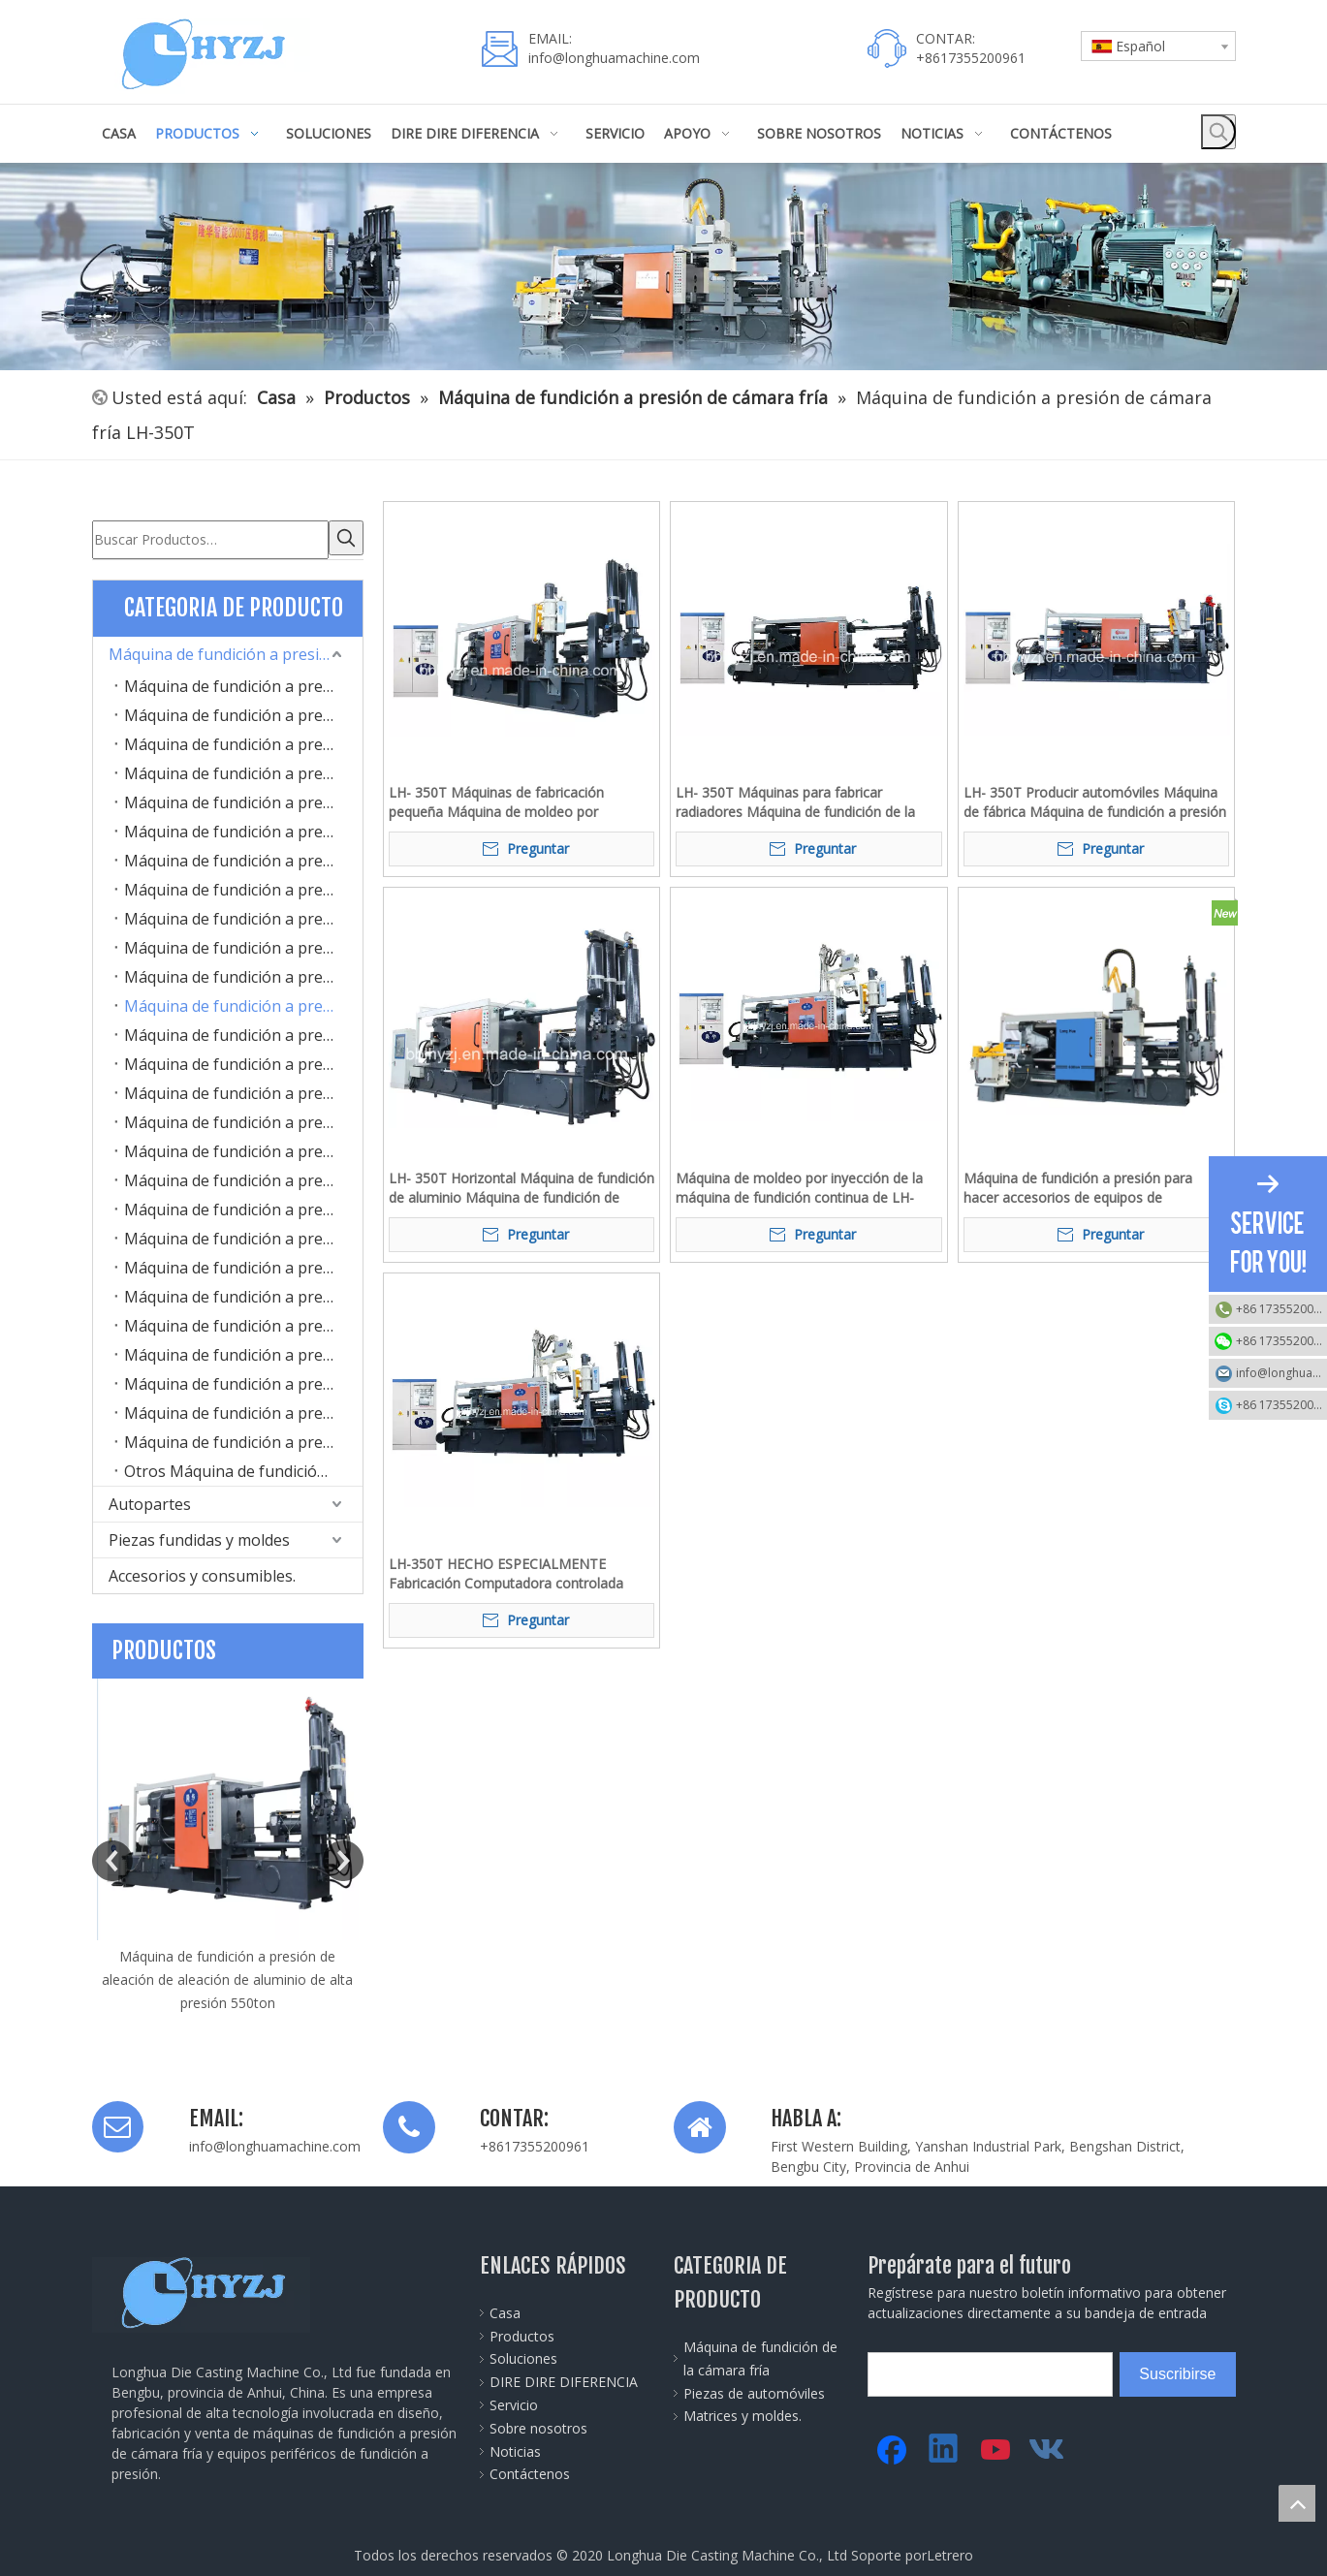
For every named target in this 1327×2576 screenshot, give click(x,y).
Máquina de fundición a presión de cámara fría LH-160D (243, 769)
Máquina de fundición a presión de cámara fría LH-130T (243, 740)
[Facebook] (892, 2446)
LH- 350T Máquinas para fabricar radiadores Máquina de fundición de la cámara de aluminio (795, 802)
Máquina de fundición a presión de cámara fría (236, 650)
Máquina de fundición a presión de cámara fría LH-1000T (243, 1234)
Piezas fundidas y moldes (199, 1536)
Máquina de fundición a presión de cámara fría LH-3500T (243, 1438)
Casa (505, 2309)
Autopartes (150, 1500)
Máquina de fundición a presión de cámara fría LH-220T (243, 915)
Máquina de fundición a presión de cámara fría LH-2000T (243, 1380)
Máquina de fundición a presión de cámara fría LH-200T (243, 885)
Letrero (950, 2551)
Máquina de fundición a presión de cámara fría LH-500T (243, 1060)
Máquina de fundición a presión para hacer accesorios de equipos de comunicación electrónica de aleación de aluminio (1091, 1188)
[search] (955, 2370)
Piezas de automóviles (754, 2389)
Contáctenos (530, 2470)
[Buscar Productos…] (210, 537)
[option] (228, 1842)
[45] (663, 266)
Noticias (515, 2447)
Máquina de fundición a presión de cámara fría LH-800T (243, 1176)
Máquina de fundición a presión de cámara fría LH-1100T (243, 1263)
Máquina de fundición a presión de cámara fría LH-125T (243, 711)
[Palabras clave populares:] (1218, 131)
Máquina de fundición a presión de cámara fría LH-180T (243, 856)
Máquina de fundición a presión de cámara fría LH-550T (243, 1089)
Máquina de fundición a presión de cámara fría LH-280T (243, 944)
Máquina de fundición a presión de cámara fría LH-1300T (243, 1322)
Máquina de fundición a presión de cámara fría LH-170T (243, 827)
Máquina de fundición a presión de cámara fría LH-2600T (243, 1409)
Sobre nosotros (538, 2424)
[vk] (1049, 2446)
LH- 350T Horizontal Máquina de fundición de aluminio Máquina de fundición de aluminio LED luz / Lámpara (521, 1188)
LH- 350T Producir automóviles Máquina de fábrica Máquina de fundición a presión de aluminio (1095, 802)
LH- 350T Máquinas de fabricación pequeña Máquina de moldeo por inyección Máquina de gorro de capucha (514, 802)
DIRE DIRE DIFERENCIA (564, 2378)
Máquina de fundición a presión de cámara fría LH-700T (243, 1147)
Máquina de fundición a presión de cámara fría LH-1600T (243, 1351)
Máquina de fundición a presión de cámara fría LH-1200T (243, 1293)
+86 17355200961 (1281, 1309)
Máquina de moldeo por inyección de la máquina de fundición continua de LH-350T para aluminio (799, 1188)
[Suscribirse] (1177, 2370)
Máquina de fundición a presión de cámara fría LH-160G (243, 798)
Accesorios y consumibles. (202, 1572)
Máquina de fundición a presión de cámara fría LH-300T (243, 973)
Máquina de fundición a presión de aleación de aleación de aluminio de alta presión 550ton (227, 1975)
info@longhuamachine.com (614, 57)
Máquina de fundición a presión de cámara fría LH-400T (243, 1031)
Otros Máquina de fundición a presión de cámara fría (243, 1467)
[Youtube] (996, 2446)
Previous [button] (112, 1857)
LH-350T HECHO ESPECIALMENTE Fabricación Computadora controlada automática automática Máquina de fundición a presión (506, 1574)
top (1297, 2503)
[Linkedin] (944, 2446)
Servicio (514, 2401)
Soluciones (523, 2354)
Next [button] (343, 1857)
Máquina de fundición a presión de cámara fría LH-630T (243, 1118)
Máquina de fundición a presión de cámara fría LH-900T (243, 1205)
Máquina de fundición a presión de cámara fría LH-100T (243, 682)
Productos (522, 2332)
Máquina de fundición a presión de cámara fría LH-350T (243, 1002)
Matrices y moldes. (742, 2412)
